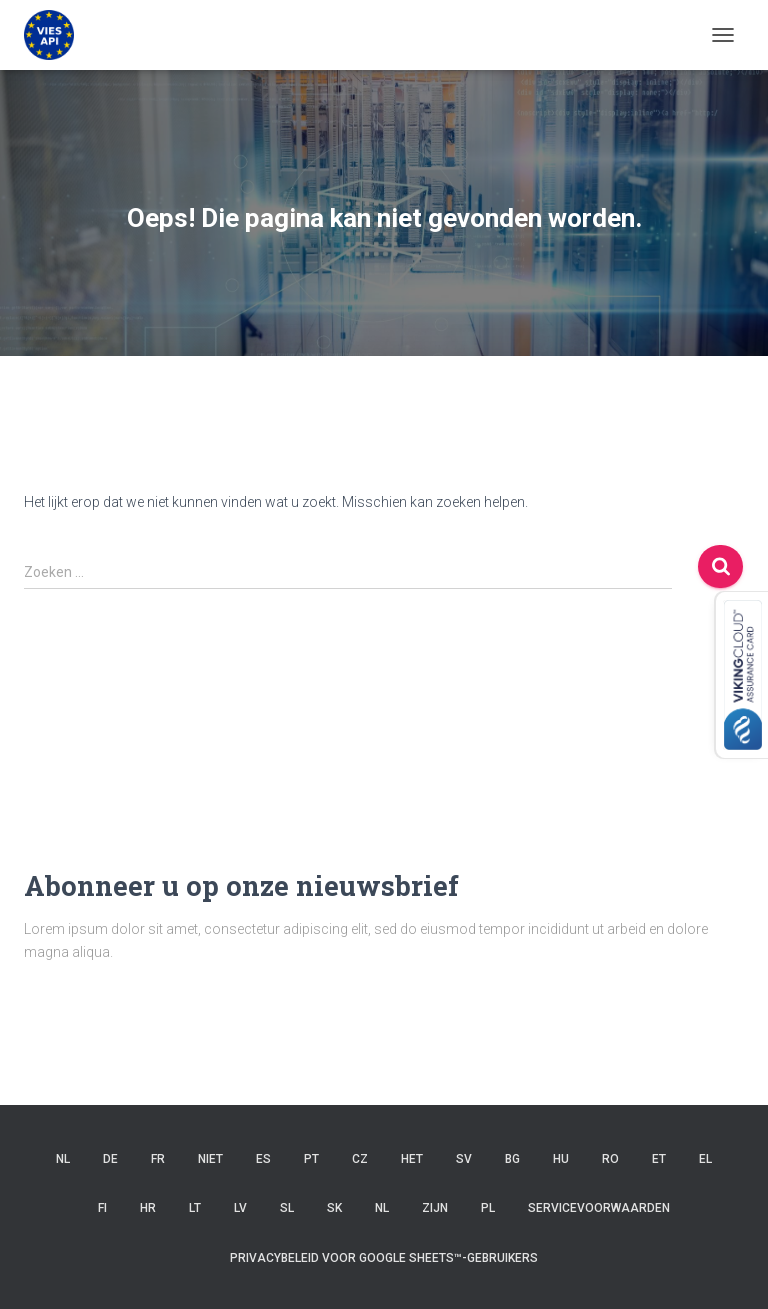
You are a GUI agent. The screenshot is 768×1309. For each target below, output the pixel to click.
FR (158, 1159)
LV (240, 1208)
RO (610, 1159)
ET (659, 1159)
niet (210, 1159)
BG (512, 1159)
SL (287, 1208)
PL (488, 1208)
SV (464, 1159)
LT (195, 1208)
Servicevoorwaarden (599, 1208)
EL (705, 1159)
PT (311, 1159)
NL (63, 1159)
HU (561, 1159)
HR (148, 1208)
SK (334, 1208)
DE (110, 1159)
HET (412, 1159)
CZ (360, 1159)
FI (102, 1208)
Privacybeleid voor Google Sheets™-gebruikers (384, 1258)
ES (263, 1159)
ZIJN (435, 1208)
